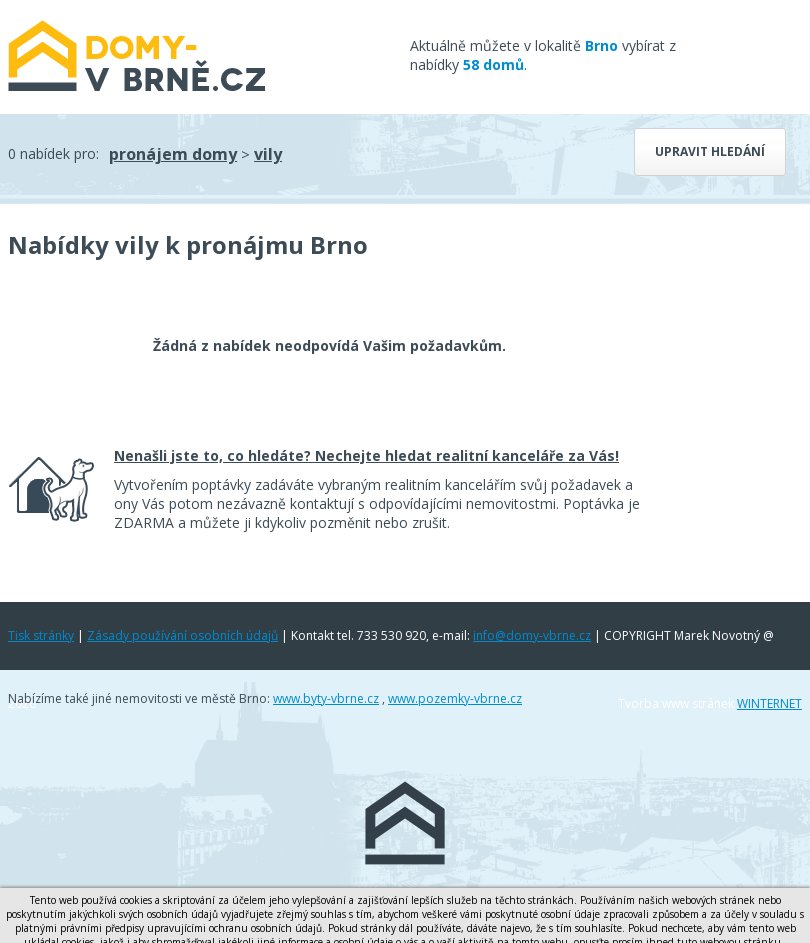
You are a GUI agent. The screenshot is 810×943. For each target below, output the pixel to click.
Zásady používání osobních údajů (182, 635)
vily (268, 154)
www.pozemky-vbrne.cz (455, 698)
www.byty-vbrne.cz (326, 698)
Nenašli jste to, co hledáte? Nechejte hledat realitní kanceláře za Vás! (366, 455)
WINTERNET (769, 703)
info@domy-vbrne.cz (532, 635)
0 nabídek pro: (53, 153)
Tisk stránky (41, 635)
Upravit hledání (710, 151)
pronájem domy (173, 154)
